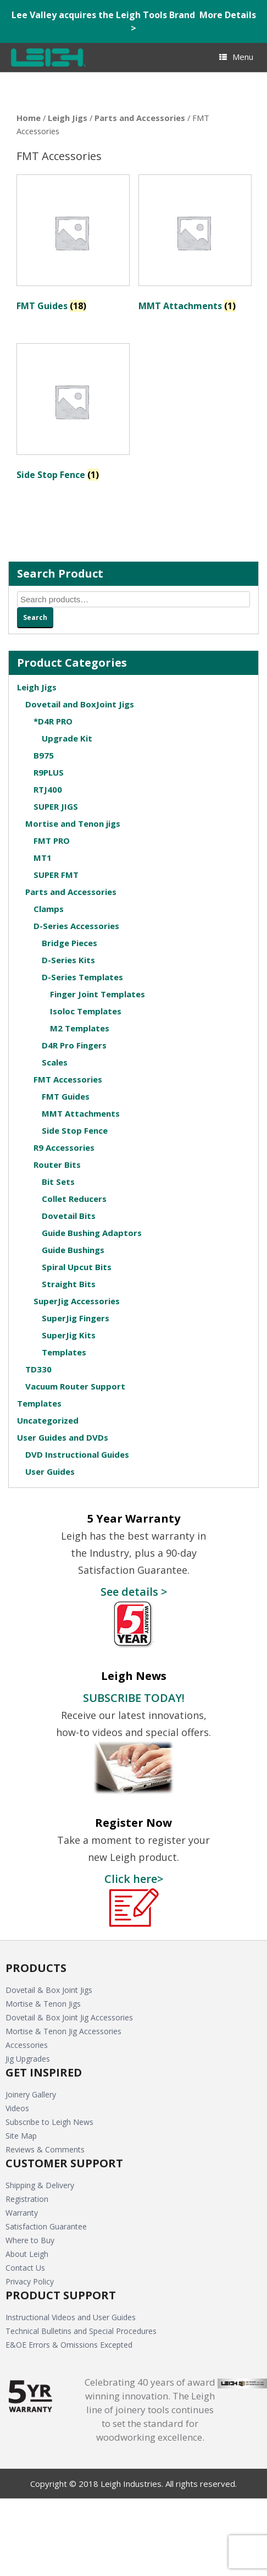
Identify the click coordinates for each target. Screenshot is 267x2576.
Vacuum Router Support (75, 1386)
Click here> (133, 1878)
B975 (44, 755)
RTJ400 (48, 789)
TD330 (38, 1369)
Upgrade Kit (67, 738)
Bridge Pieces (69, 942)
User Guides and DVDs (62, 1437)
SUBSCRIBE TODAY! (134, 1697)
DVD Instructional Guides (77, 1454)
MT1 (43, 857)
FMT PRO (52, 840)
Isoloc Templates (85, 1011)
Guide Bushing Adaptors (92, 1232)
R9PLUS (49, 772)
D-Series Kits (68, 959)
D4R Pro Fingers (74, 1045)
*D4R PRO (53, 721)
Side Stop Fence (75, 1130)
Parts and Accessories (139, 117)
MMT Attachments (81, 1113)
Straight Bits (69, 1283)
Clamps (49, 908)
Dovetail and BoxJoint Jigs (79, 704)
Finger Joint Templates (97, 993)
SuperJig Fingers (75, 1317)
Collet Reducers (74, 1198)
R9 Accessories (64, 1147)
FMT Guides (66, 1096)
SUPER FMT (56, 874)
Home (28, 117)
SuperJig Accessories (77, 1300)
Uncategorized (48, 1420)
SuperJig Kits (69, 1335)
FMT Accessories (68, 1079)
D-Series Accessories (76, 925)
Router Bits (57, 1164)
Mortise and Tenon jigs (72, 823)
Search (35, 617)
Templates (64, 1352)
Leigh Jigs (67, 117)
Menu (236, 56)
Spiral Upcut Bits (77, 1266)
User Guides (50, 1471)
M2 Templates (79, 1028)
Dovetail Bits (69, 1215)
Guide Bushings (73, 1249)
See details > (134, 1591)
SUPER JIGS (56, 806)
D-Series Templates (82, 976)
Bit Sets (58, 1181)
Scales (55, 1062)
